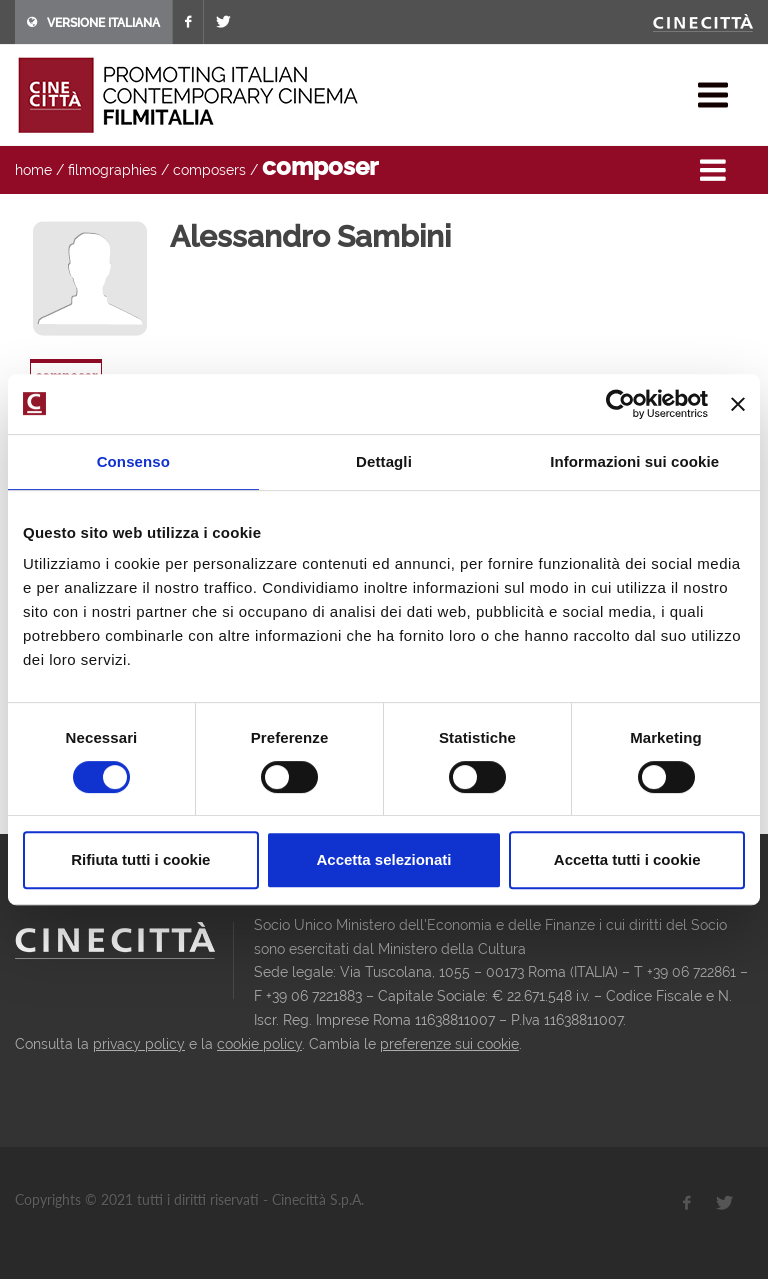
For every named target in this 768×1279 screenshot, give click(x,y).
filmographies (112, 170)
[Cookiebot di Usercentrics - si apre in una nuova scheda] (620, 404)
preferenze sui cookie (449, 1044)
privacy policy (139, 1044)
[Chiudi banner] (738, 404)
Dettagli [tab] (384, 461)
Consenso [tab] (133, 461)
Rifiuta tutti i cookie (140, 859)
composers (209, 170)
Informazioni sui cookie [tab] (634, 461)
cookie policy (259, 1044)
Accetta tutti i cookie (627, 859)
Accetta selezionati (383, 859)
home (33, 170)
